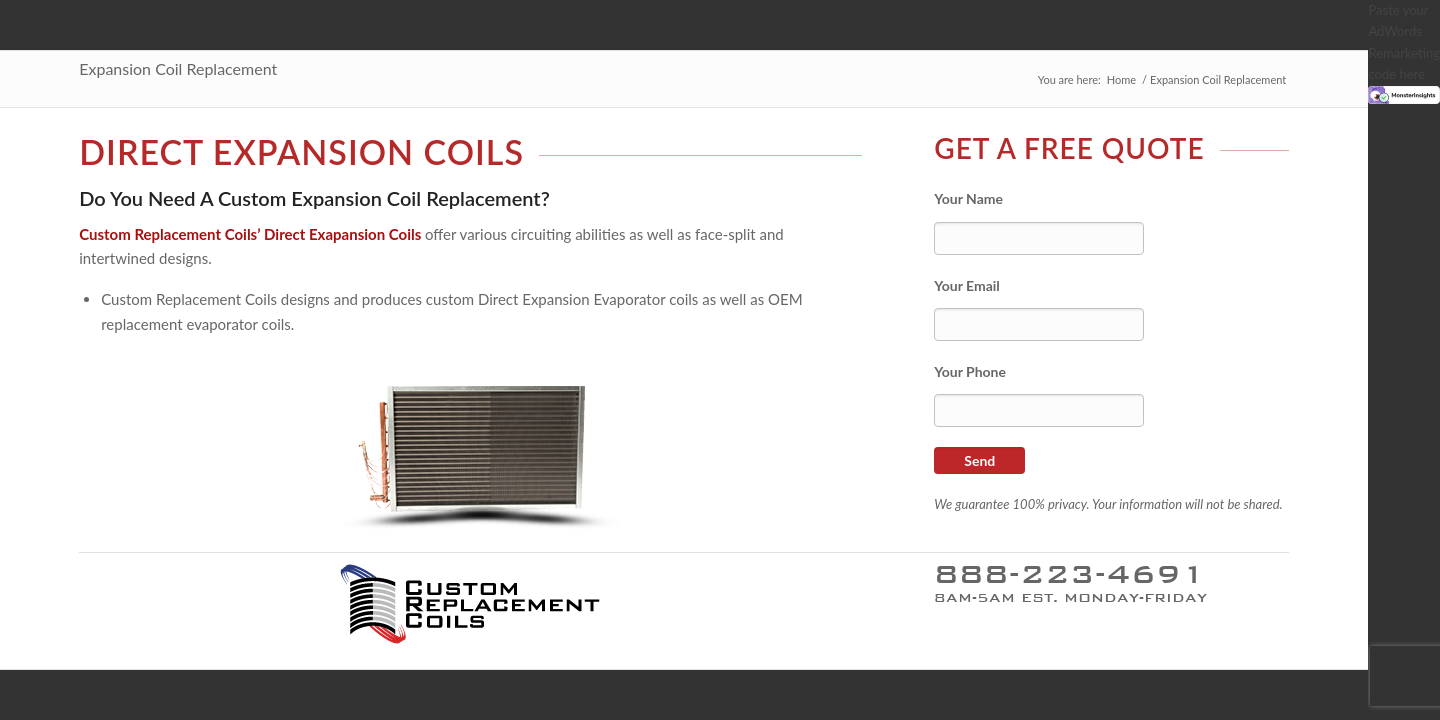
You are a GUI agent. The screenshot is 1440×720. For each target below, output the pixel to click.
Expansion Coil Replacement (178, 68)
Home (1121, 79)
